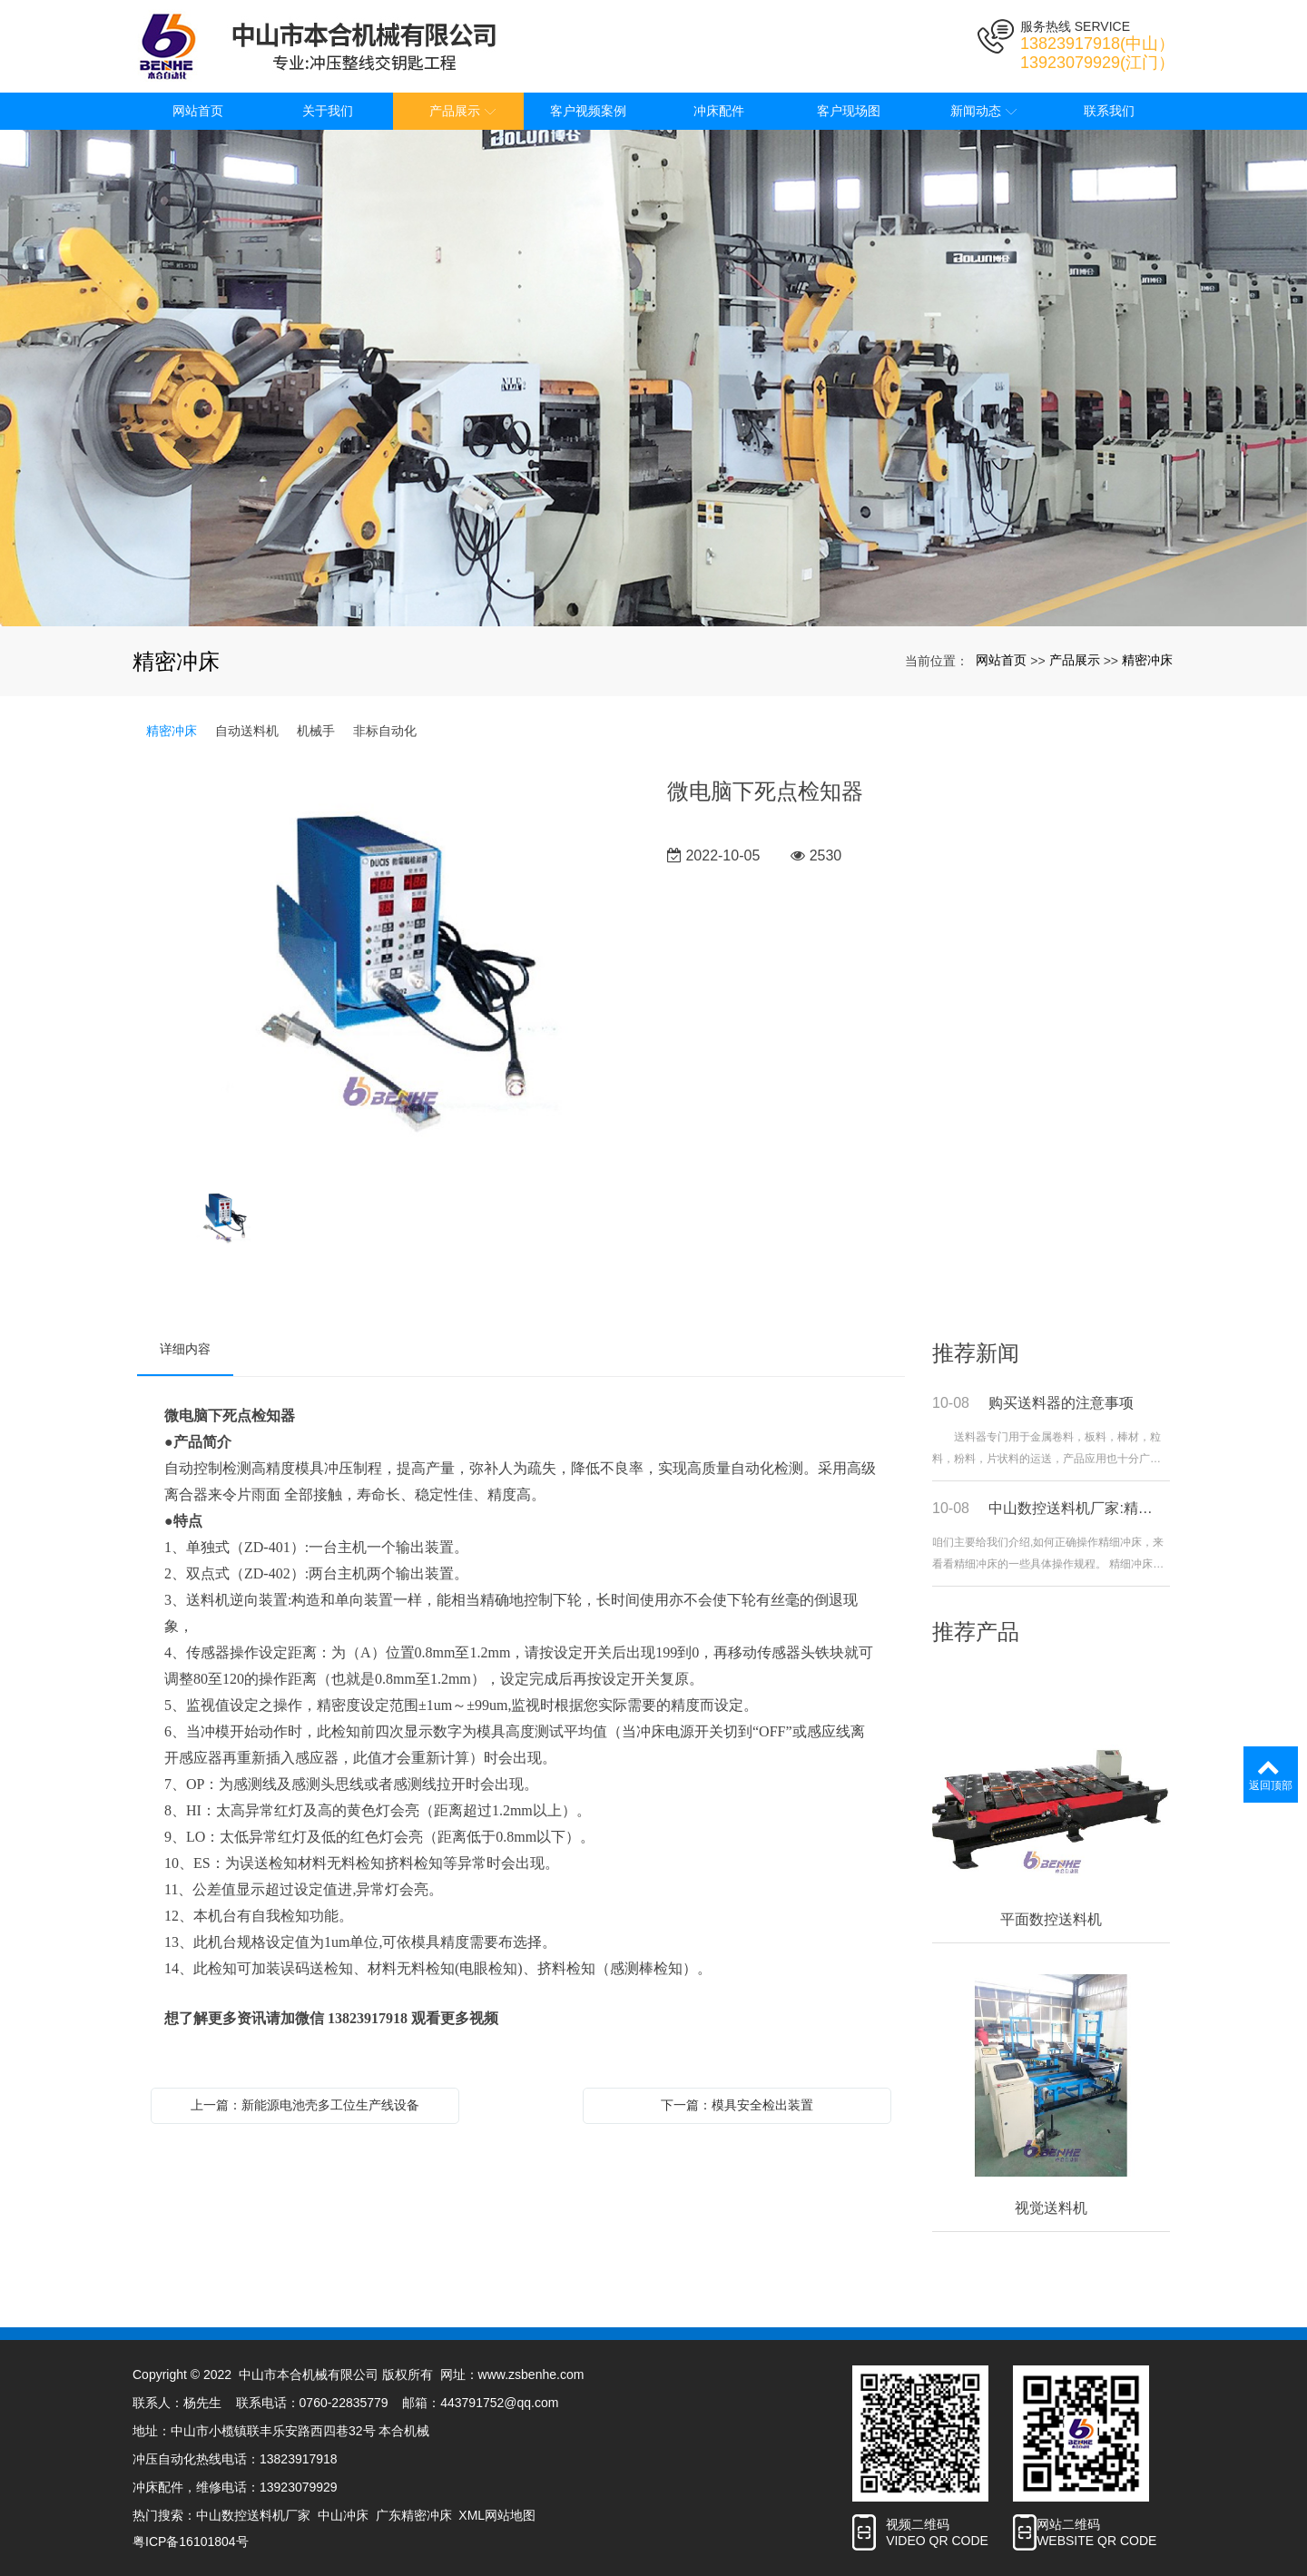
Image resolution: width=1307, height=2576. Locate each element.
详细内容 (185, 1349)
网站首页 (1001, 660)
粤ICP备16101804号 (191, 2541)
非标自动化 (385, 730)
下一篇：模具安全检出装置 (737, 2105)
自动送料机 (247, 730)
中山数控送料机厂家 (253, 2515)
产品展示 (1074, 660)
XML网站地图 (497, 2515)
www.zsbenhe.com (531, 2374)
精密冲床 (1147, 660)
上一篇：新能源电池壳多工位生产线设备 (305, 2105)
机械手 (316, 730)
